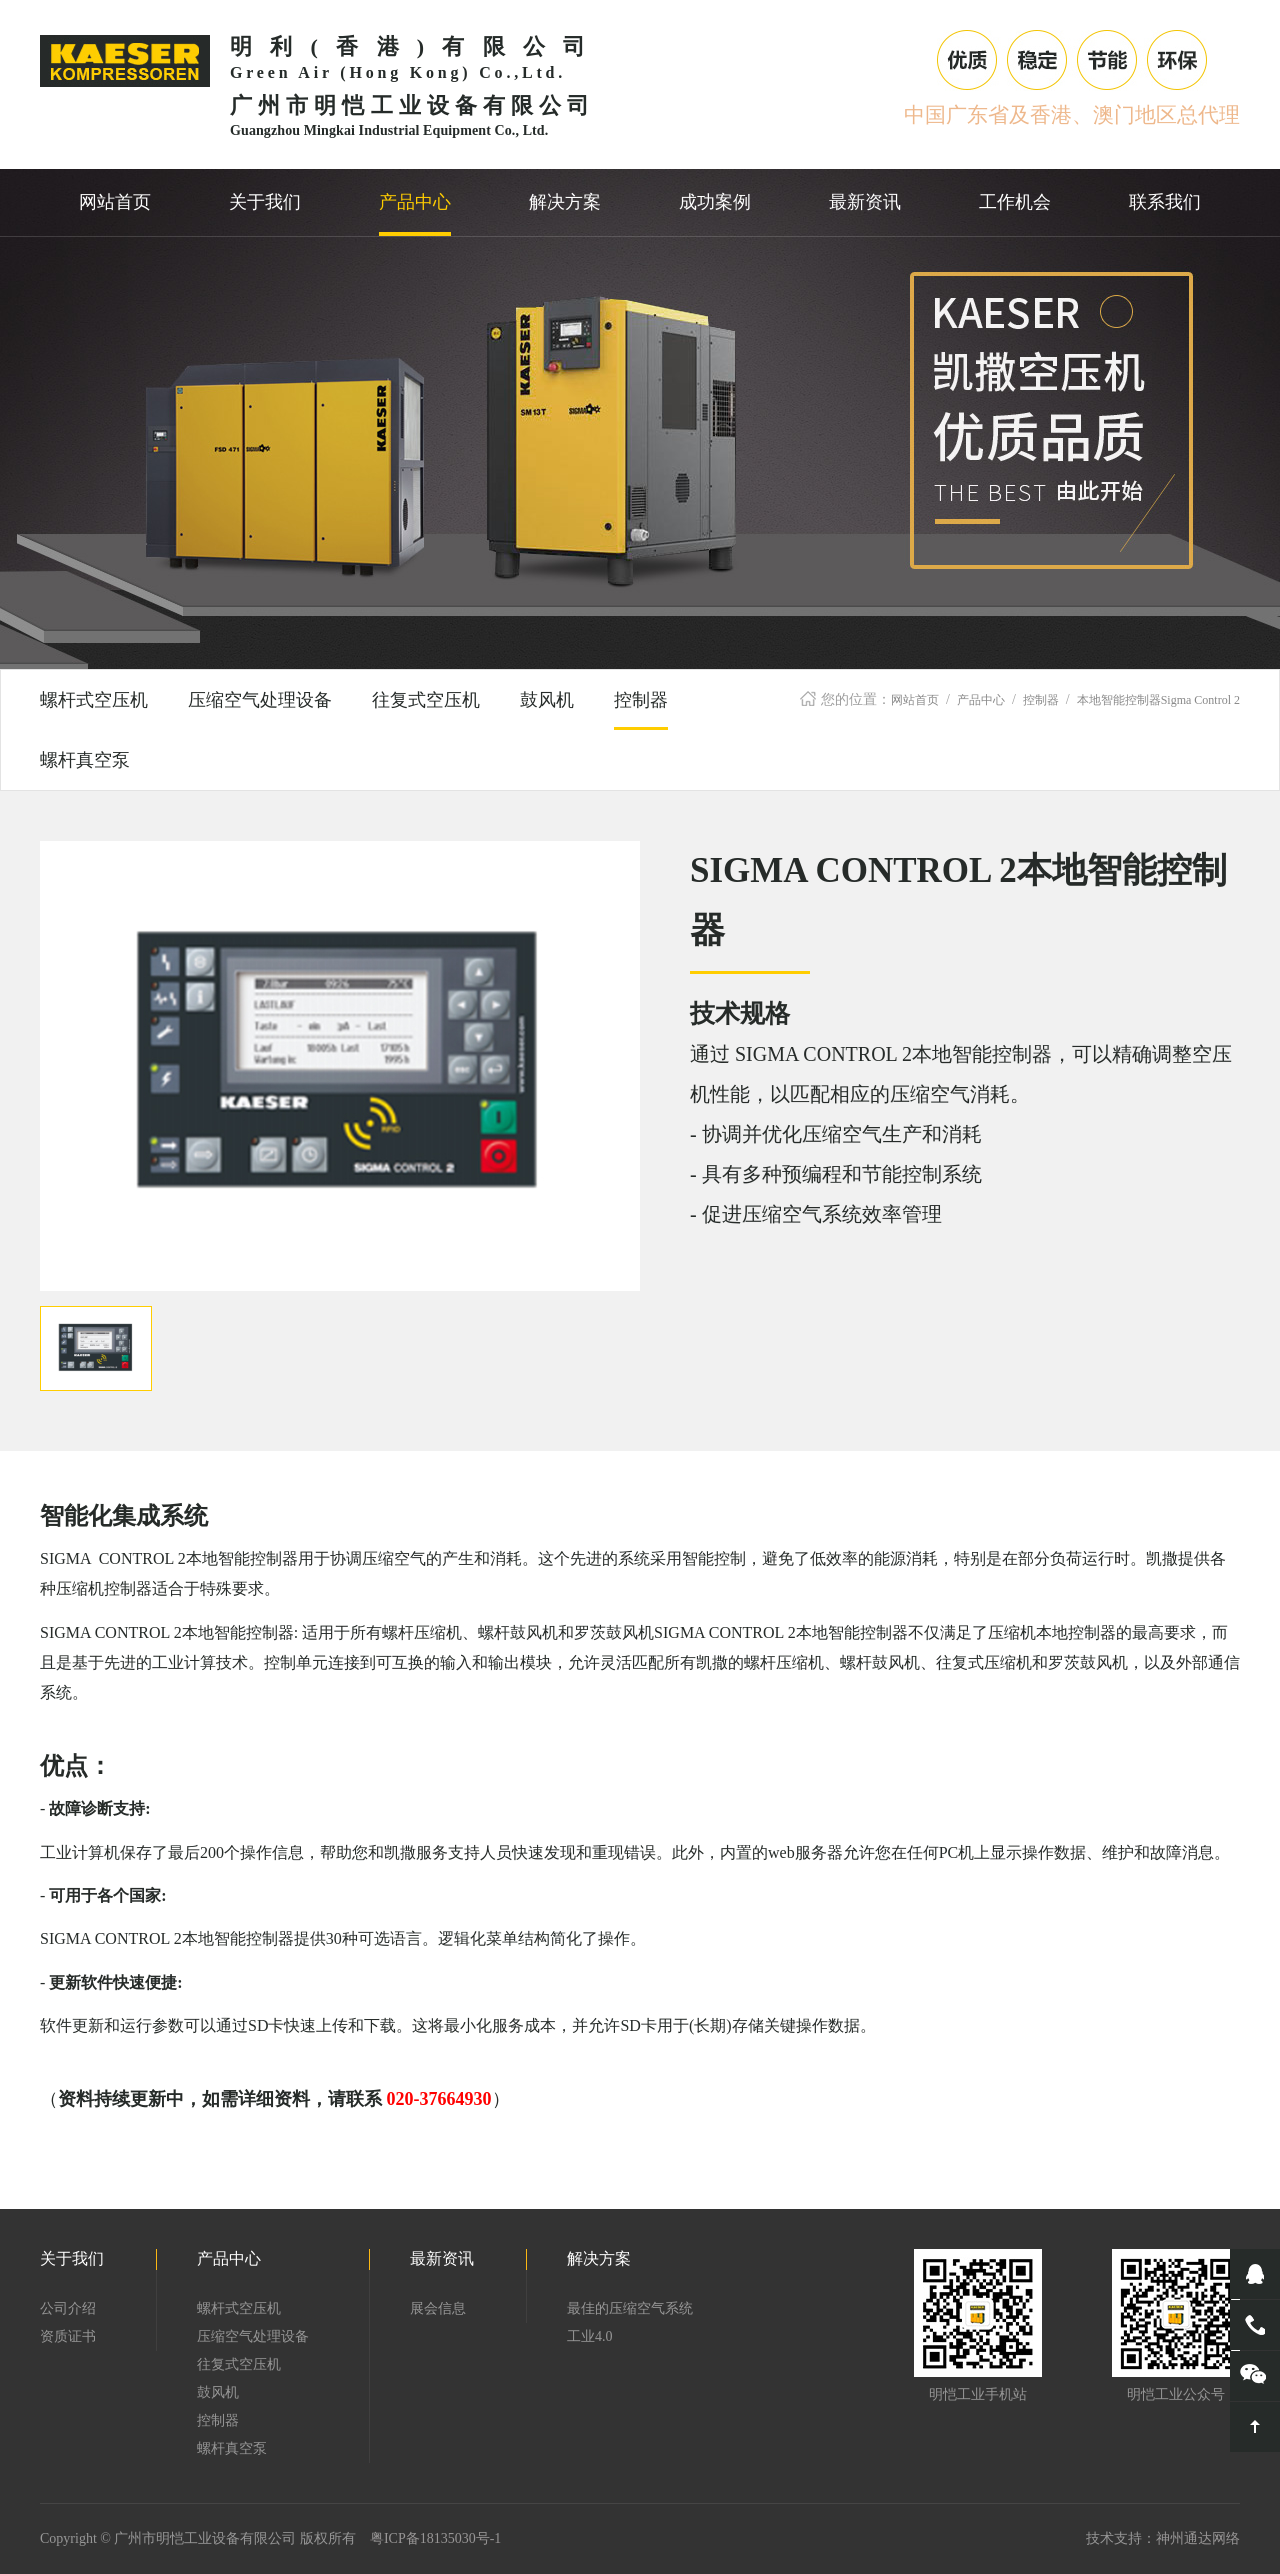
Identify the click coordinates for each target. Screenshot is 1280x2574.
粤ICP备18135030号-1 (435, 2538)
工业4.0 (590, 2336)
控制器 (1041, 700)
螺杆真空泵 (85, 760)
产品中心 (981, 700)
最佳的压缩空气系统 (630, 2308)
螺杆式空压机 (94, 700)
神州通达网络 (1198, 2538)
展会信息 (438, 2308)
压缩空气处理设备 (260, 700)
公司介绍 (68, 2308)
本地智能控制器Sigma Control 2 (1158, 700)
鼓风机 (547, 700)
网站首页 (915, 700)
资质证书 (68, 2336)
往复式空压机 (426, 700)
